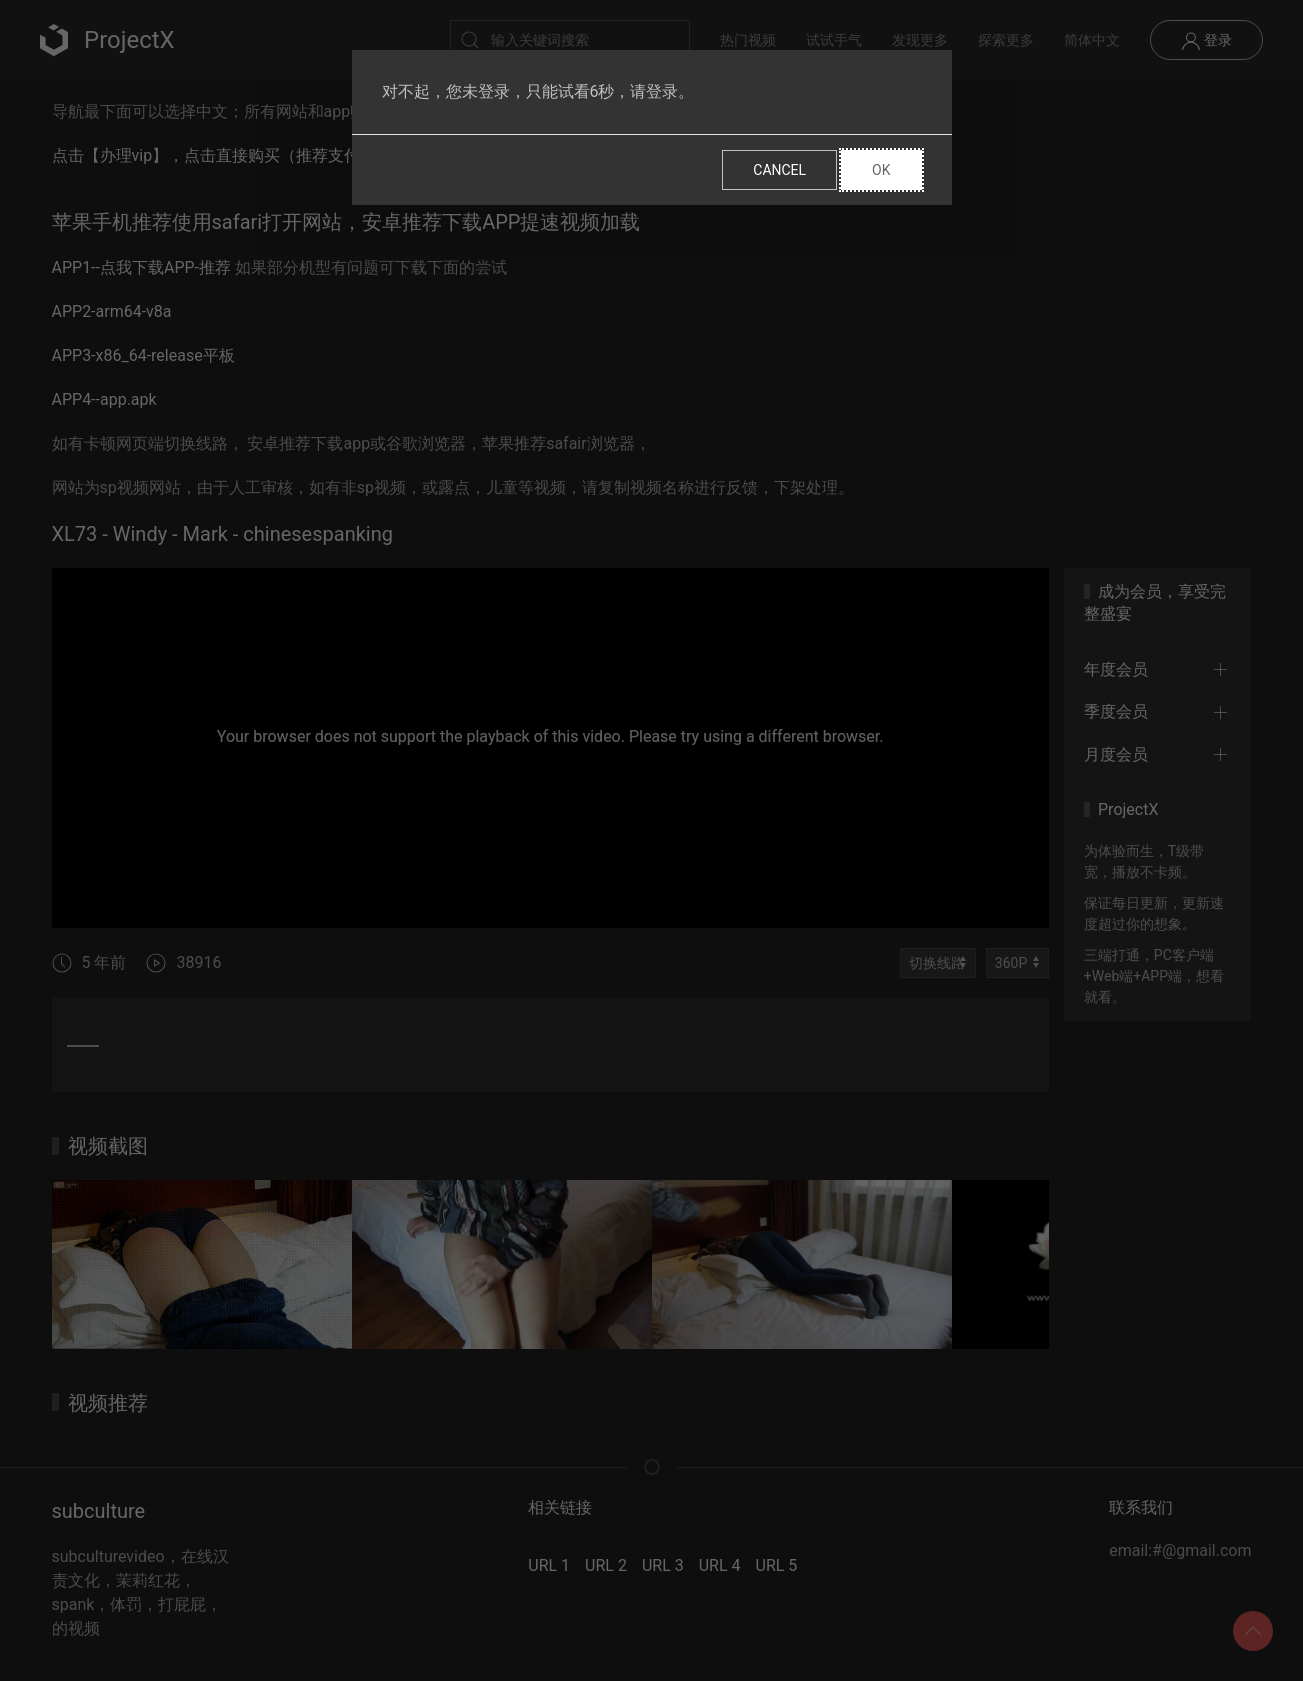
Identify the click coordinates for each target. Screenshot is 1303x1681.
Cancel (779, 170)
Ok (881, 170)
